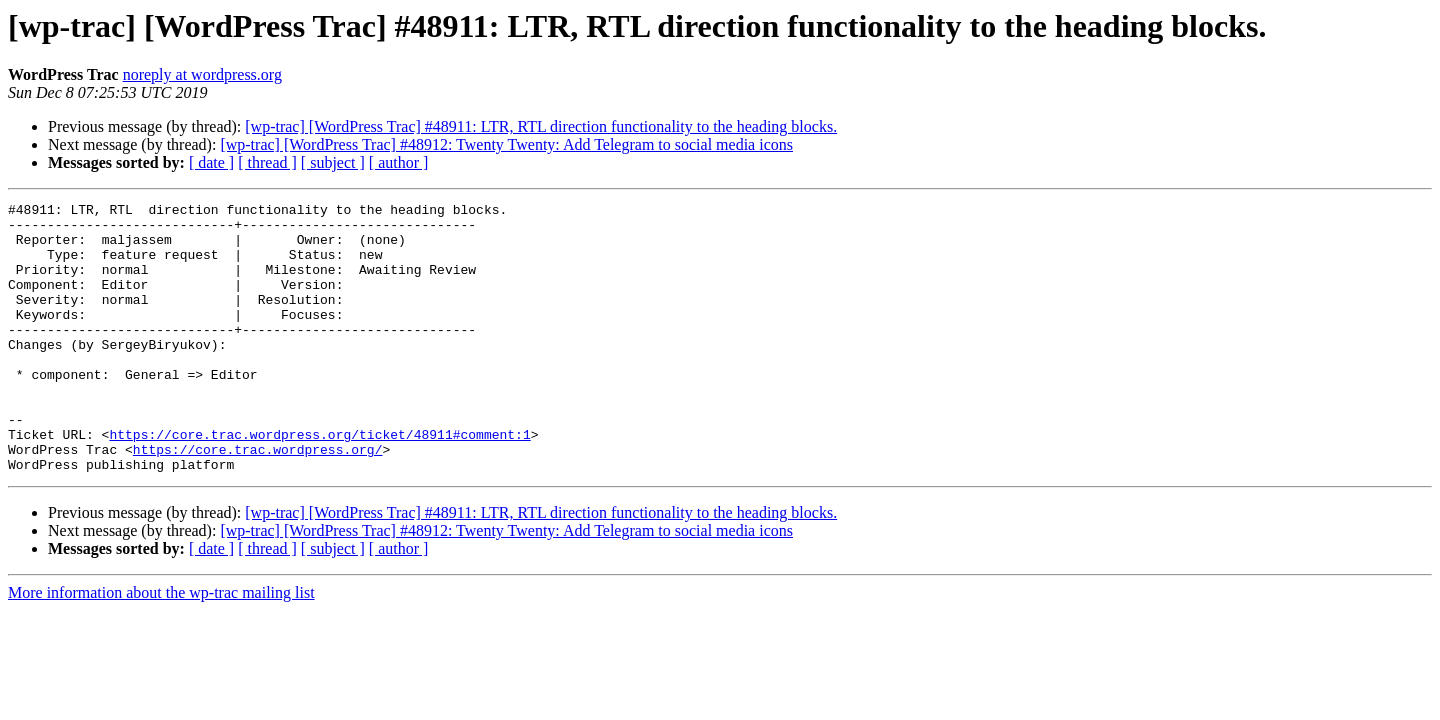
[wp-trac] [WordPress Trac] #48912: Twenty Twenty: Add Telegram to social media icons (506, 144)
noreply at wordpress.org (202, 74)
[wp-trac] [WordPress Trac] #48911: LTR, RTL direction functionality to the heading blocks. (541, 126)
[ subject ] (333, 162)
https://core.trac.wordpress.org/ (258, 500)
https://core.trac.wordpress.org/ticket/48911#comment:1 (319, 482)
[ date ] (211, 162)
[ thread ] (267, 162)
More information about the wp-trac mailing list (161, 646)
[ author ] (399, 162)
